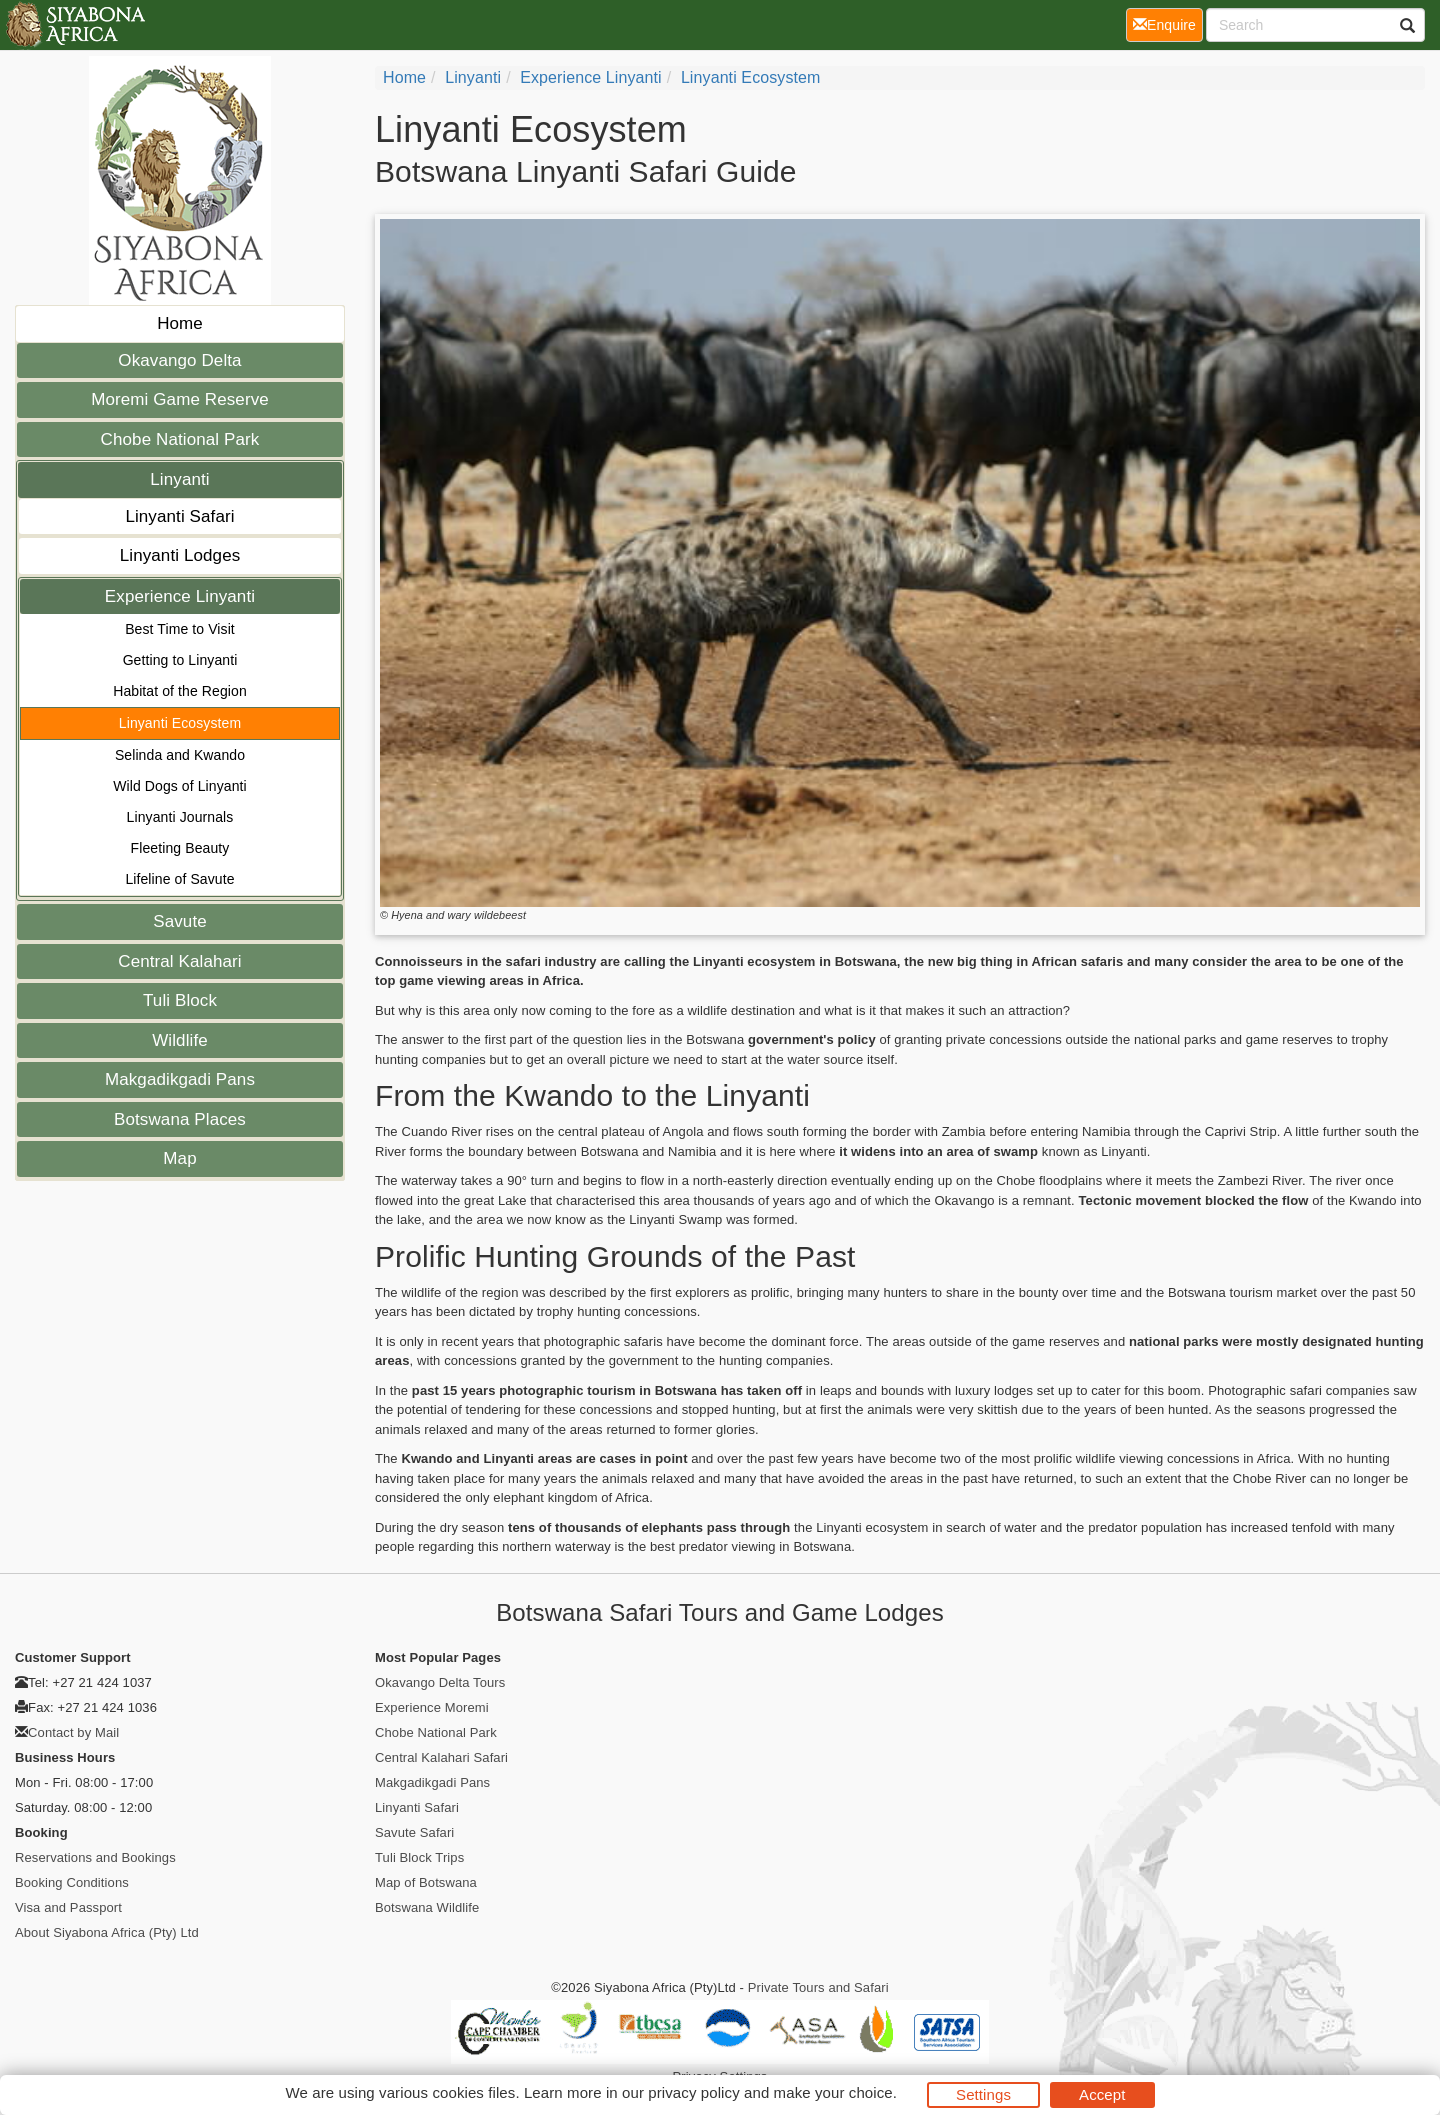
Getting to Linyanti (180, 660)
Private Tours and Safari (818, 1987)
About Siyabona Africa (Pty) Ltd (107, 1932)
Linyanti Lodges (180, 555)
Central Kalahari (180, 961)
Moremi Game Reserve (180, 399)
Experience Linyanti (180, 596)
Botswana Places (180, 1119)
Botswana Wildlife (427, 1907)
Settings (983, 2094)
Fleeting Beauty (180, 848)
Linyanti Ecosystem (180, 723)
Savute (180, 921)
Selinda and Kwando (180, 755)
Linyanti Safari (179, 516)
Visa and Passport (68, 1907)
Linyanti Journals (180, 817)
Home (180, 323)
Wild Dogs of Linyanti (180, 786)
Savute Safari (414, 1832)
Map (179, 1158)
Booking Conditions (72, 1882)
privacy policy (693, 2092)
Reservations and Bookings (95, 1857)
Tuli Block (180, 1000)
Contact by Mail (73, 1732)
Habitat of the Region (180, 691)
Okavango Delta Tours (440, 1682)
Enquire (1168, 23)
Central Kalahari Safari (441, 1757)
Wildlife (180, 1040)
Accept (1102, 2094)
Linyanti (179, 479)
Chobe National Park (180, 439)
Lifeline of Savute (179, 879)
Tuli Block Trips (419, 1857)
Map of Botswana (426, 1882)
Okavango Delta (179, 360)
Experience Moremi (432, 1707)
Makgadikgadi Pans (180, 1079)
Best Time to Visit (180, 629)
